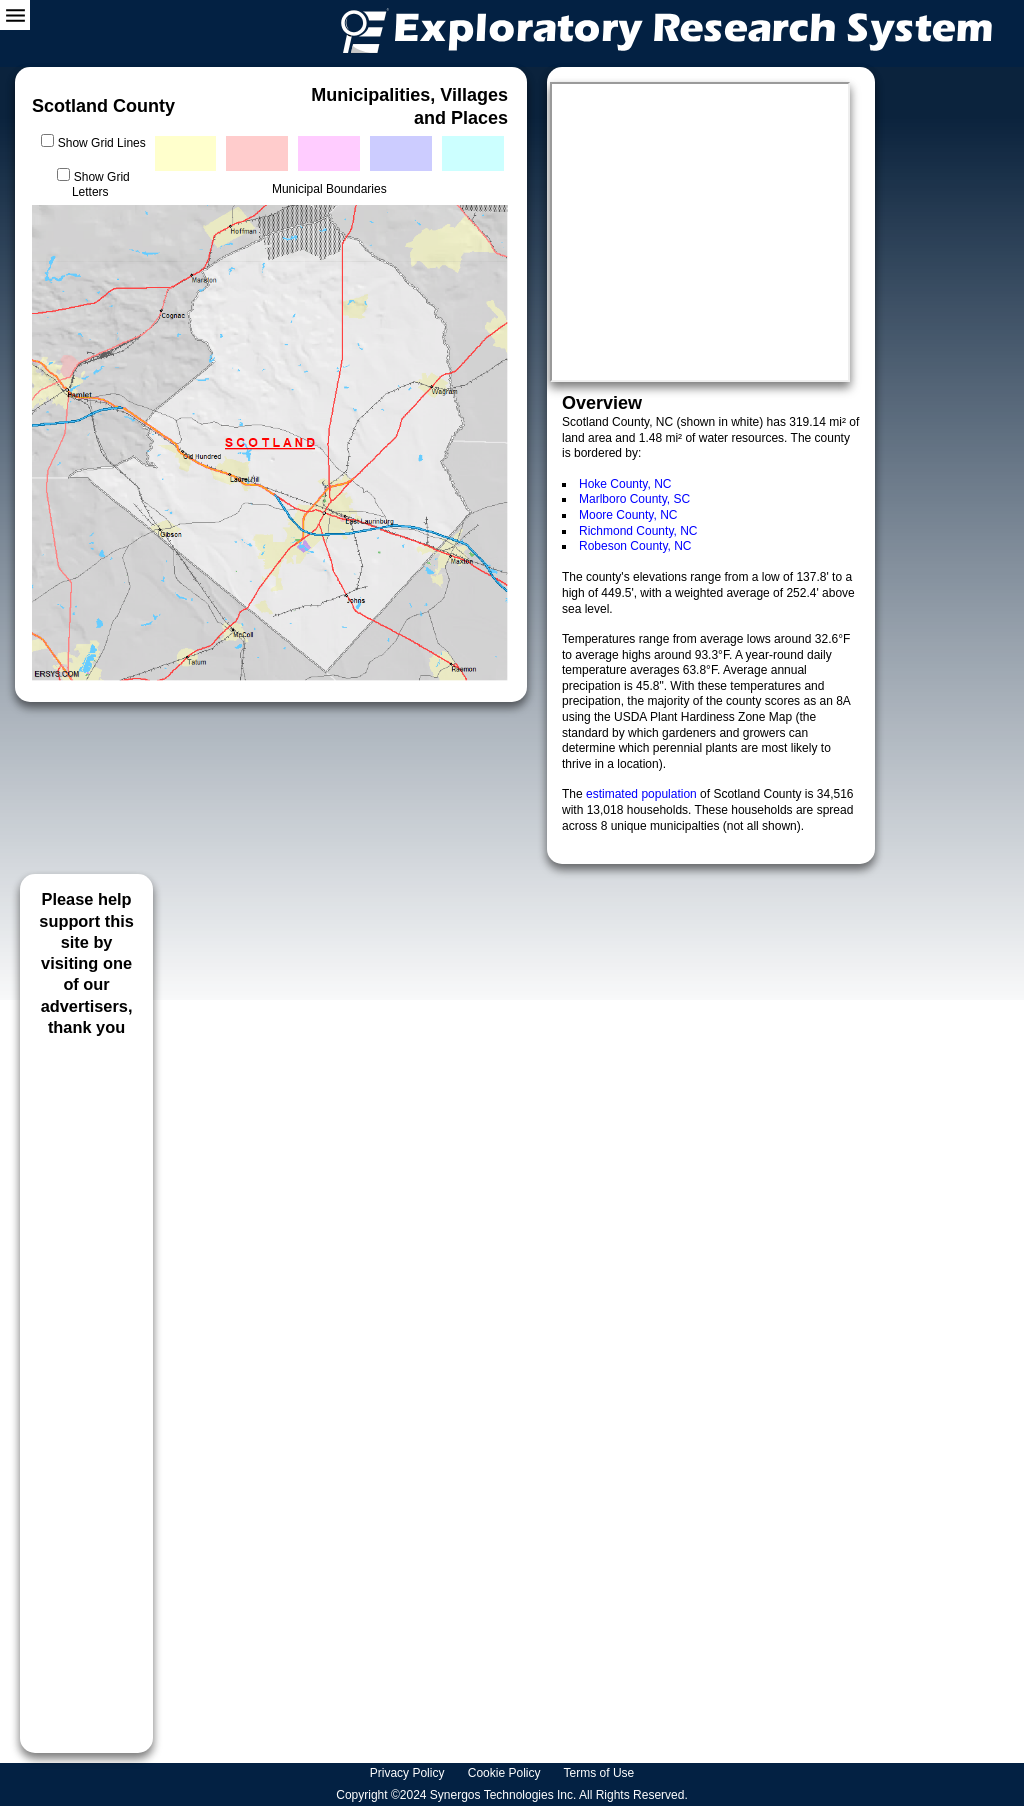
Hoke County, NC (625, 484)
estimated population (643, 794)
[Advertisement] (86, 1388)
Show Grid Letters (101, 185)
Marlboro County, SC (634, 499)
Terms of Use (601, 1773)
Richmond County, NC (638, 531)
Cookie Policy (506, 1773)
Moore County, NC (628, 515)
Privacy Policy (409, 1773)
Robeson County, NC (635, 546)
